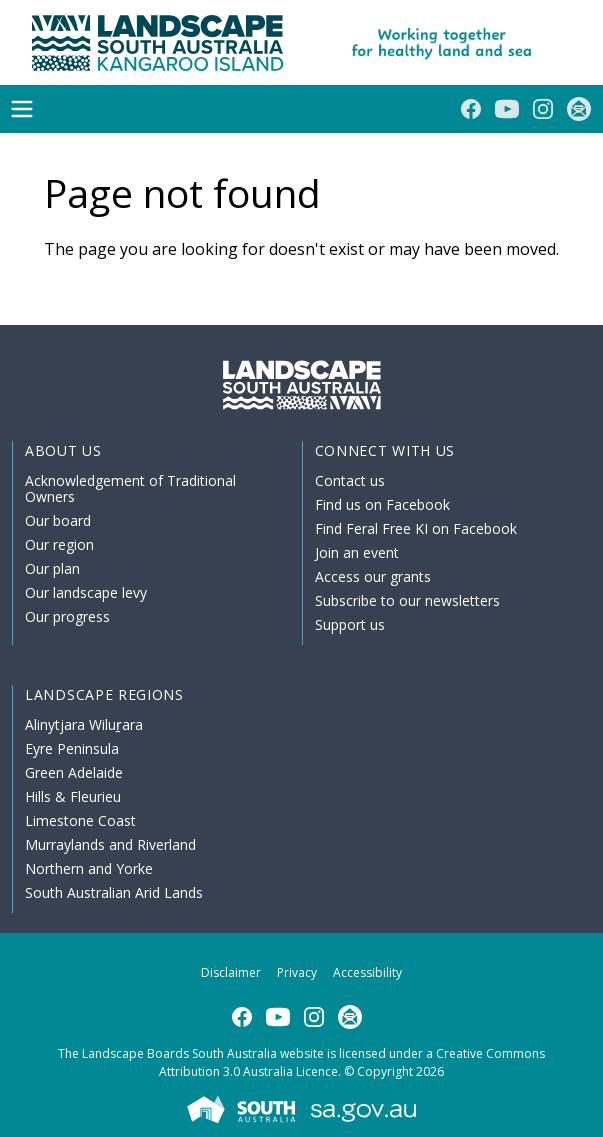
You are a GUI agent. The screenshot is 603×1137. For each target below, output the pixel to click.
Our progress (67, 616)
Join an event (357, 552)
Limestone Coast (80, 820)
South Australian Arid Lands (114, 892)
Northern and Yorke (89, 868)
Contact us (350, 480)
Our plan (52, 568)
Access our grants (373, 576)
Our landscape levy (86, 592)
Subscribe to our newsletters (407, 600)
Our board (58, 520)
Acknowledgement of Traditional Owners (130, 488)
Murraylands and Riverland (110, 844)
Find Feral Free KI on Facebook (416, 528)
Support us (350, 624)
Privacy (297, 972)
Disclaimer (231, 972)
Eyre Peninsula (72, 748)
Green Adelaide (74, 772)
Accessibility (367, 972)
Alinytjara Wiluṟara (84, 724)
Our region (59, 544)
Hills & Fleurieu (73, 796)
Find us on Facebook (382, 504)
